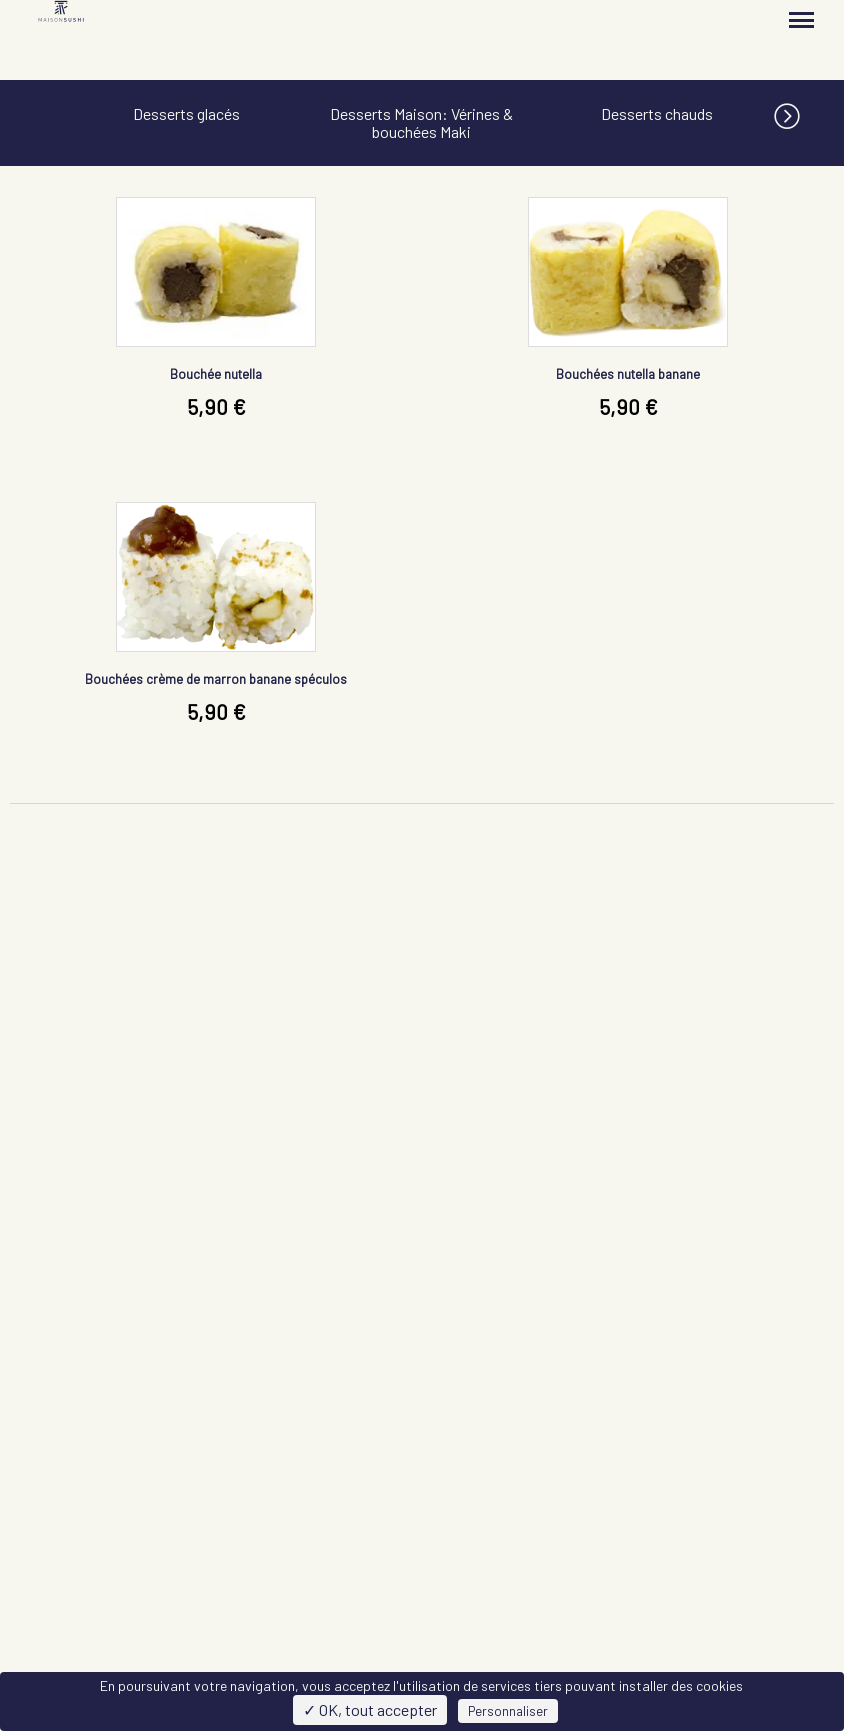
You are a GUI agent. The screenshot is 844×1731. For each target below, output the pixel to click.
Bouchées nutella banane (628, 374)
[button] (809, 112)
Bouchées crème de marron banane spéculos (216, 679)
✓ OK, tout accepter (370, 1709)
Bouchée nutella (216, 374)
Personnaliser (508, 1711)
